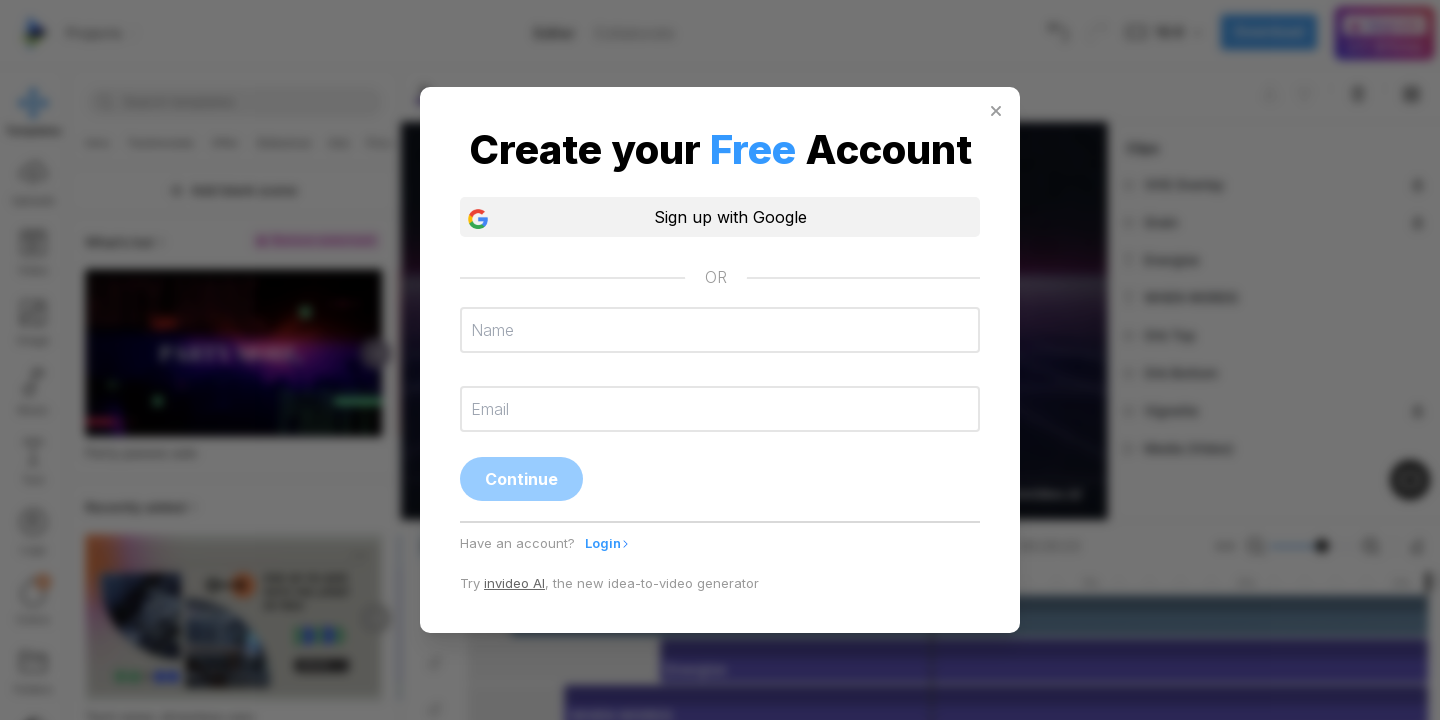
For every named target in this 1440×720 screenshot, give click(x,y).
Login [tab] (607, 543)
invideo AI (514, 583)
